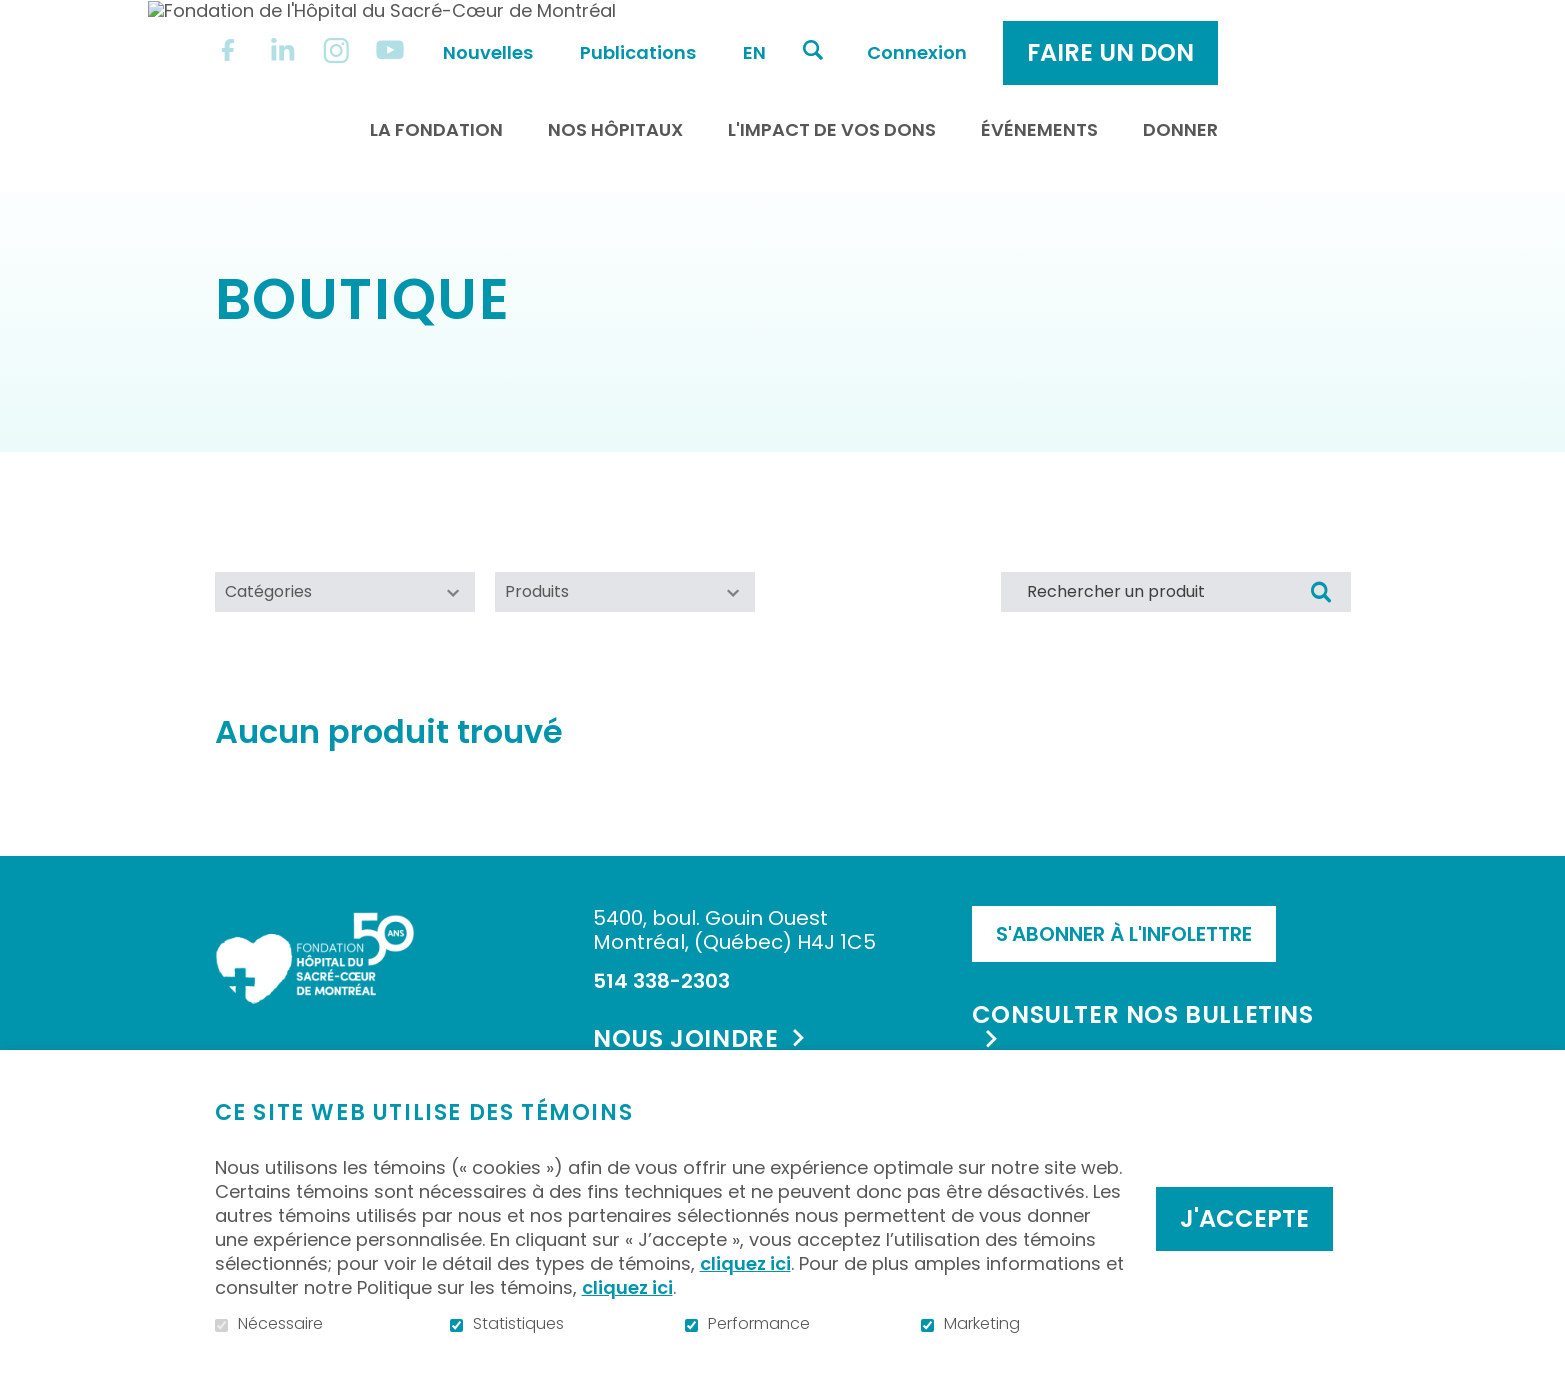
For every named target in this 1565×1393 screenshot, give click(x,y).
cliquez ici (745, 1263)
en (919, 31)
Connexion (1082, 31)
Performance (759, 1324)
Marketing (982, 1324)
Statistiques (518, 1324)
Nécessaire (280, 1324)
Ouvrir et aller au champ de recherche (978, 29)
